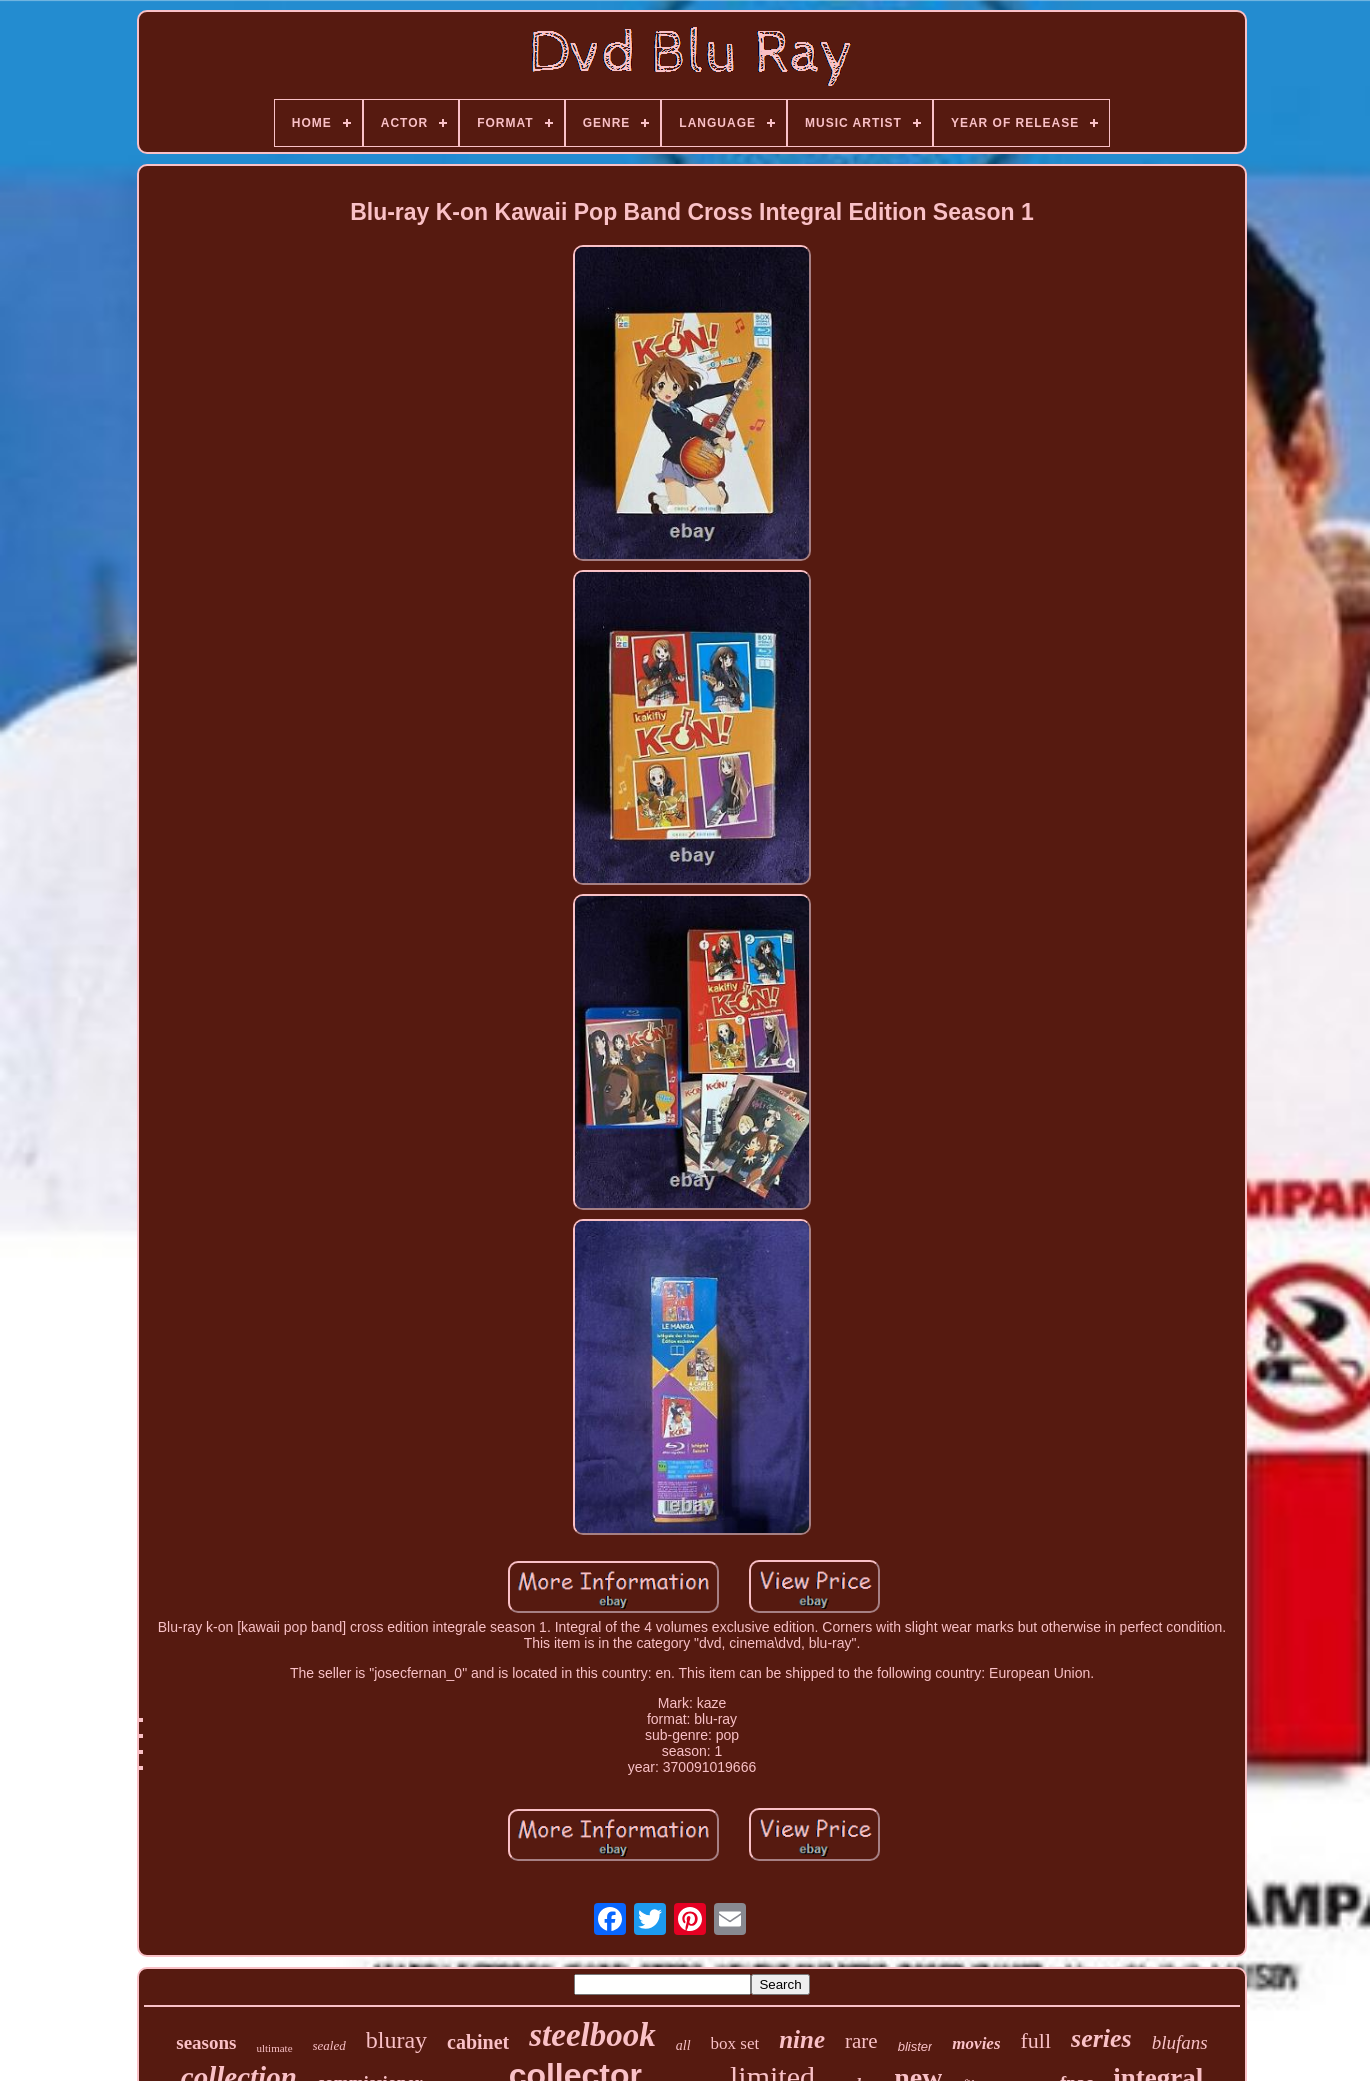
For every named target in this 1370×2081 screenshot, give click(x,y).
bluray (396, 2040)
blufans (1180, 2042)
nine (802, 2039)
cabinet (478, 2042)
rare (861, 2041)
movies (976, 2043)
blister (915, 2046)
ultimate (274, 2048)
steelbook (592, 2035)
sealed (329, 2045)
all (683, 2045)
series (1101, 2038)
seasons (206, 2042)
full (1036, 2040)
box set (735, 2043)
